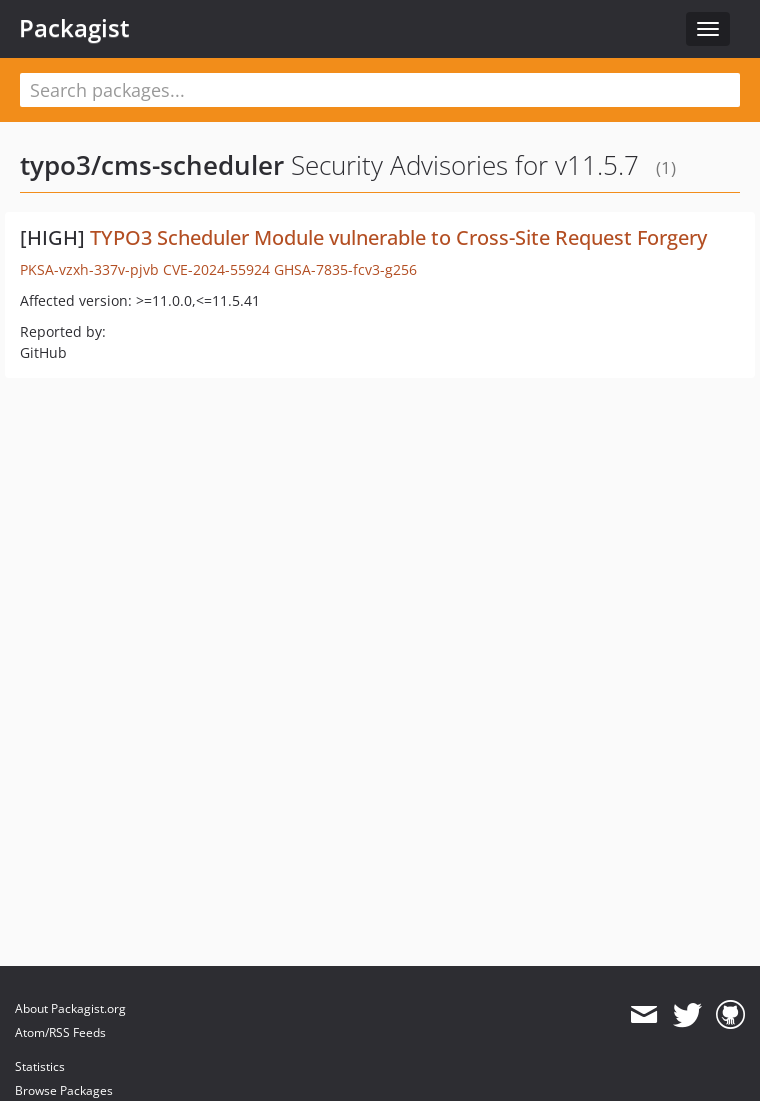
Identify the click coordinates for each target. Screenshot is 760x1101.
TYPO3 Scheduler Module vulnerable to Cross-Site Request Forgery (398, 237)
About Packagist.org (70, 1008)
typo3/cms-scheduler (152, 165)
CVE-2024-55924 (216, 269)
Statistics (40, 1066)
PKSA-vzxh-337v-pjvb (89, 269)
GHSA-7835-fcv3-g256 (345, 269)
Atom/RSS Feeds (60, 1032)
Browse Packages (64, 1090)
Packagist (74, 28)
